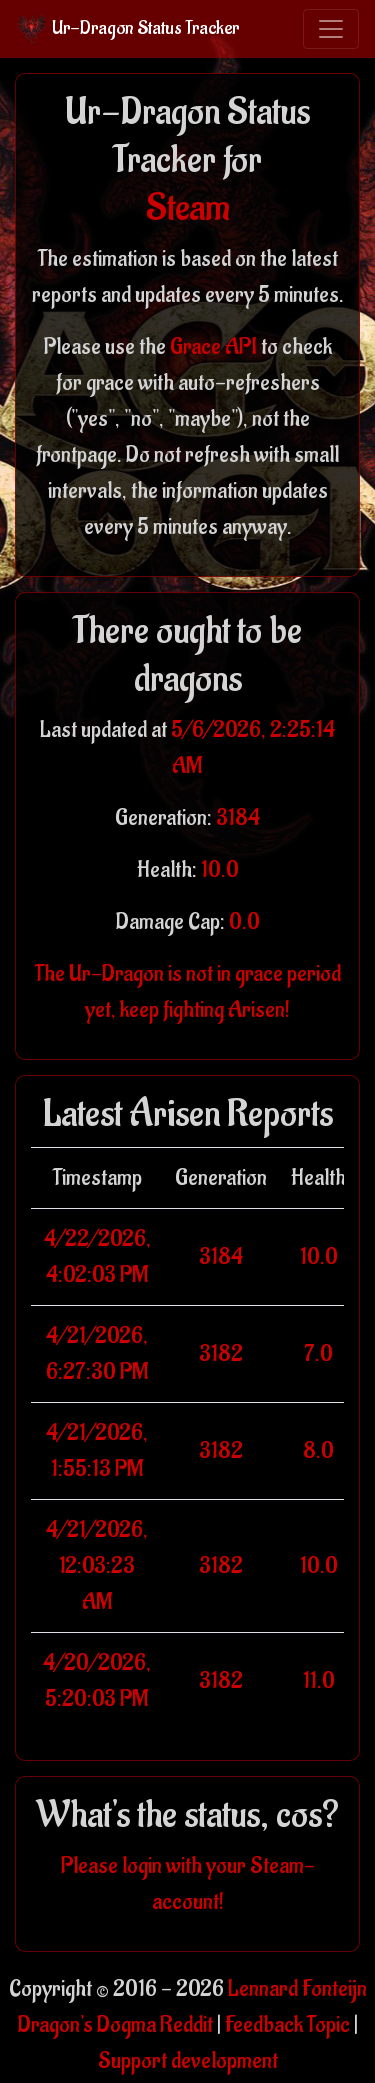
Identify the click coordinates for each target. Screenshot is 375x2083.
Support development (188, 2061)
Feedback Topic (287, 2025)
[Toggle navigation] (331, 29)
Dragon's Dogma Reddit (115, 2025)
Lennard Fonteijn (297, 1989)
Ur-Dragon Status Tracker (127, 29)
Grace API (213, 347)
